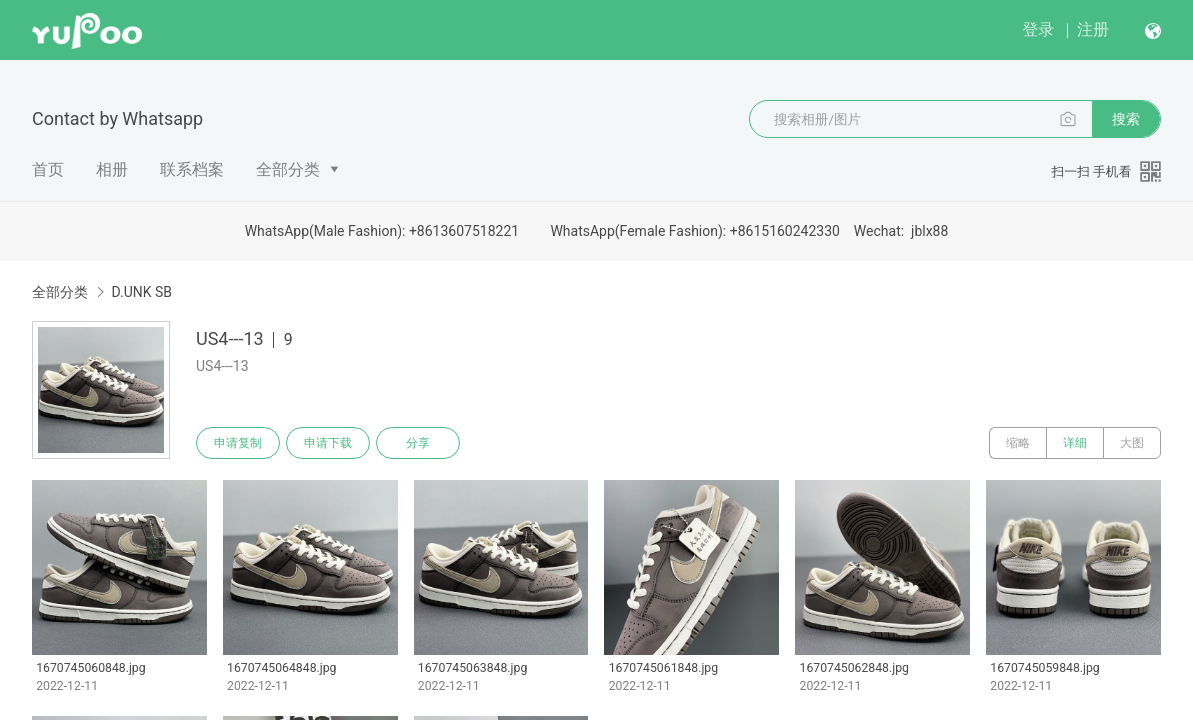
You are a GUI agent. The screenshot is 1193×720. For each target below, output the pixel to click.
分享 (418, 443)
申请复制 (238, 443)
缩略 (1018, 443)
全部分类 (288, 169)
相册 (112, 169)
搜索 (1126, 119)
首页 (48, 169)
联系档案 (192, 169)
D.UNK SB (141, 292)
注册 (1093, 29)
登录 (1038, 29)
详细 (1075, 443)
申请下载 (328, 443)
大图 (1132, 443)
